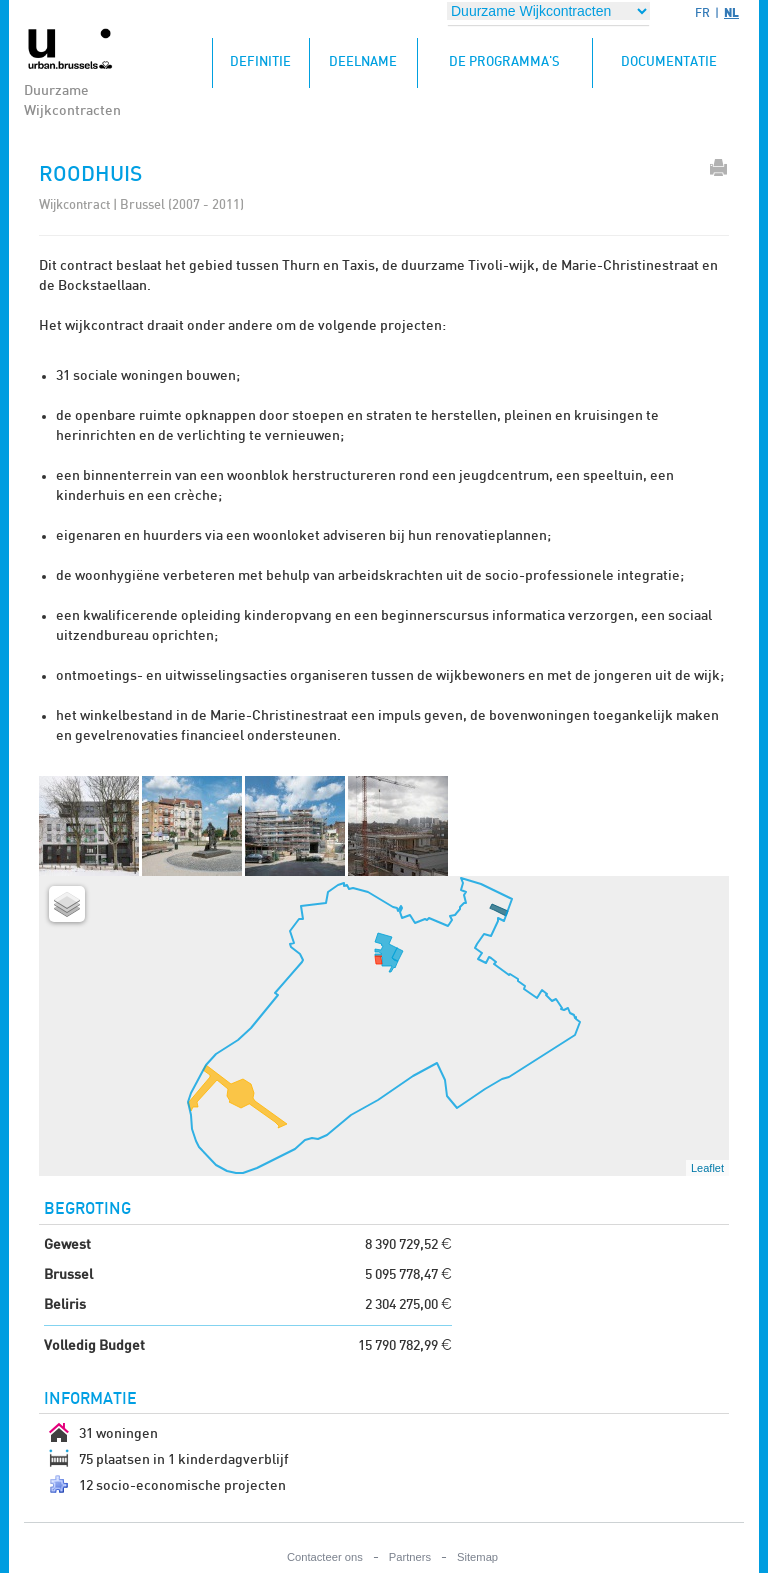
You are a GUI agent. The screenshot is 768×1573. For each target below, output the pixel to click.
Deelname (363, 62)
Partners (410, 1557)
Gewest (67, 1245)
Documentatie (669, 62)
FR (702, 13)
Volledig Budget (94, 1346)
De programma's (504, 62)
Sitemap (477, 1557)
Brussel (68, 1275)
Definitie (269, 53)
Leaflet (707, 1168)
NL (731, 12)
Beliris (65, 1305)
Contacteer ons (325, 1557)
